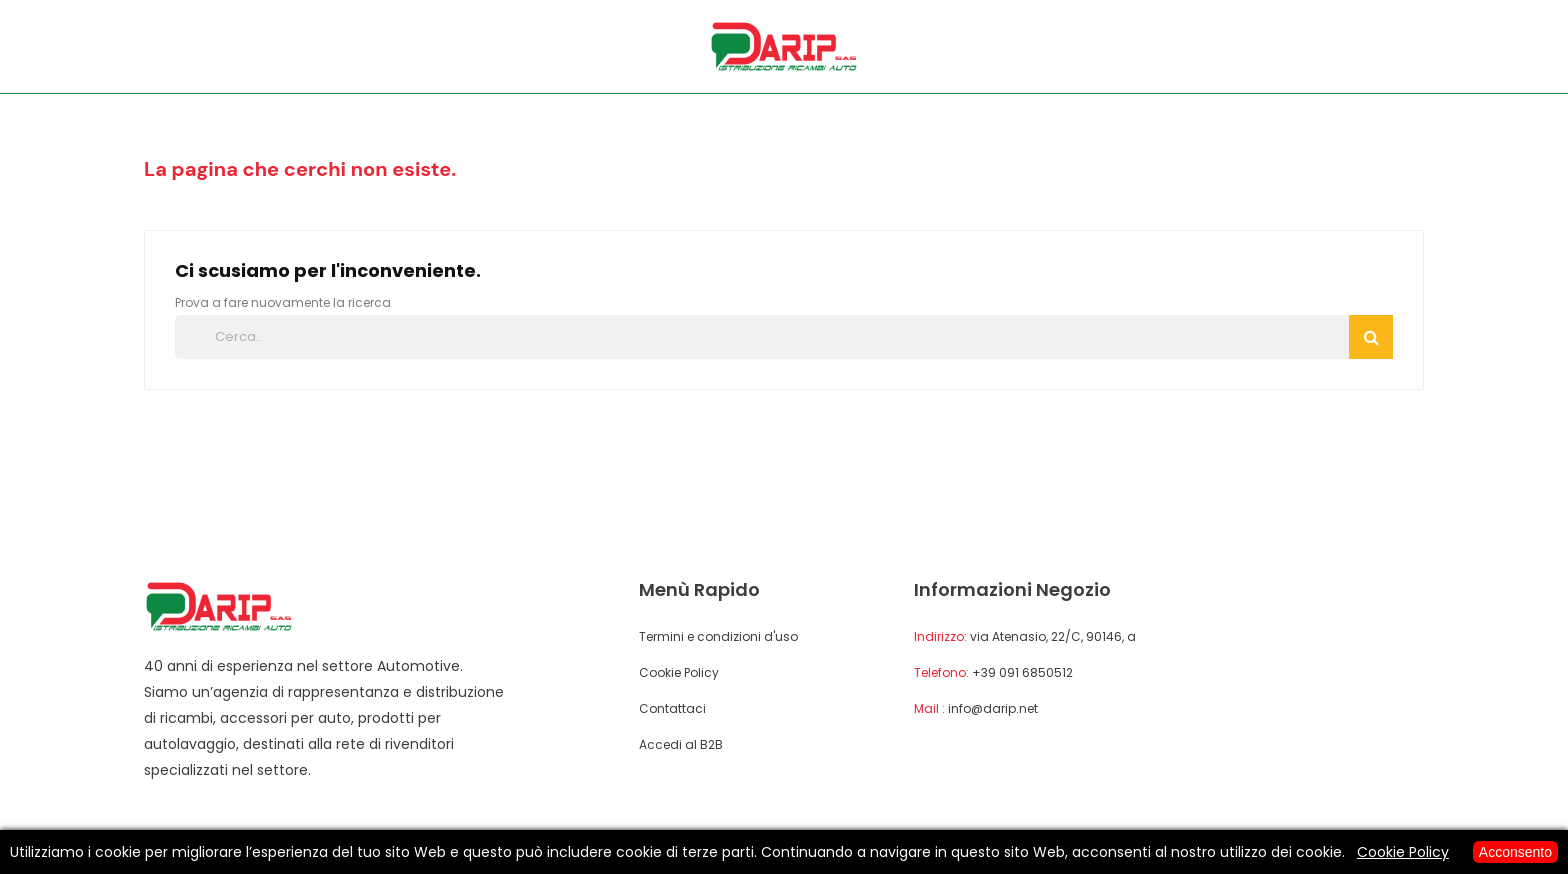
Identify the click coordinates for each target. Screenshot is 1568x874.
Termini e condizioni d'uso (718, 636)
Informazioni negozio (1012, 589)
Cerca (1371, 337)
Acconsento (1515, 852)
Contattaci (672, 708)
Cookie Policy (679, 672)
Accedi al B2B (681, 744)
